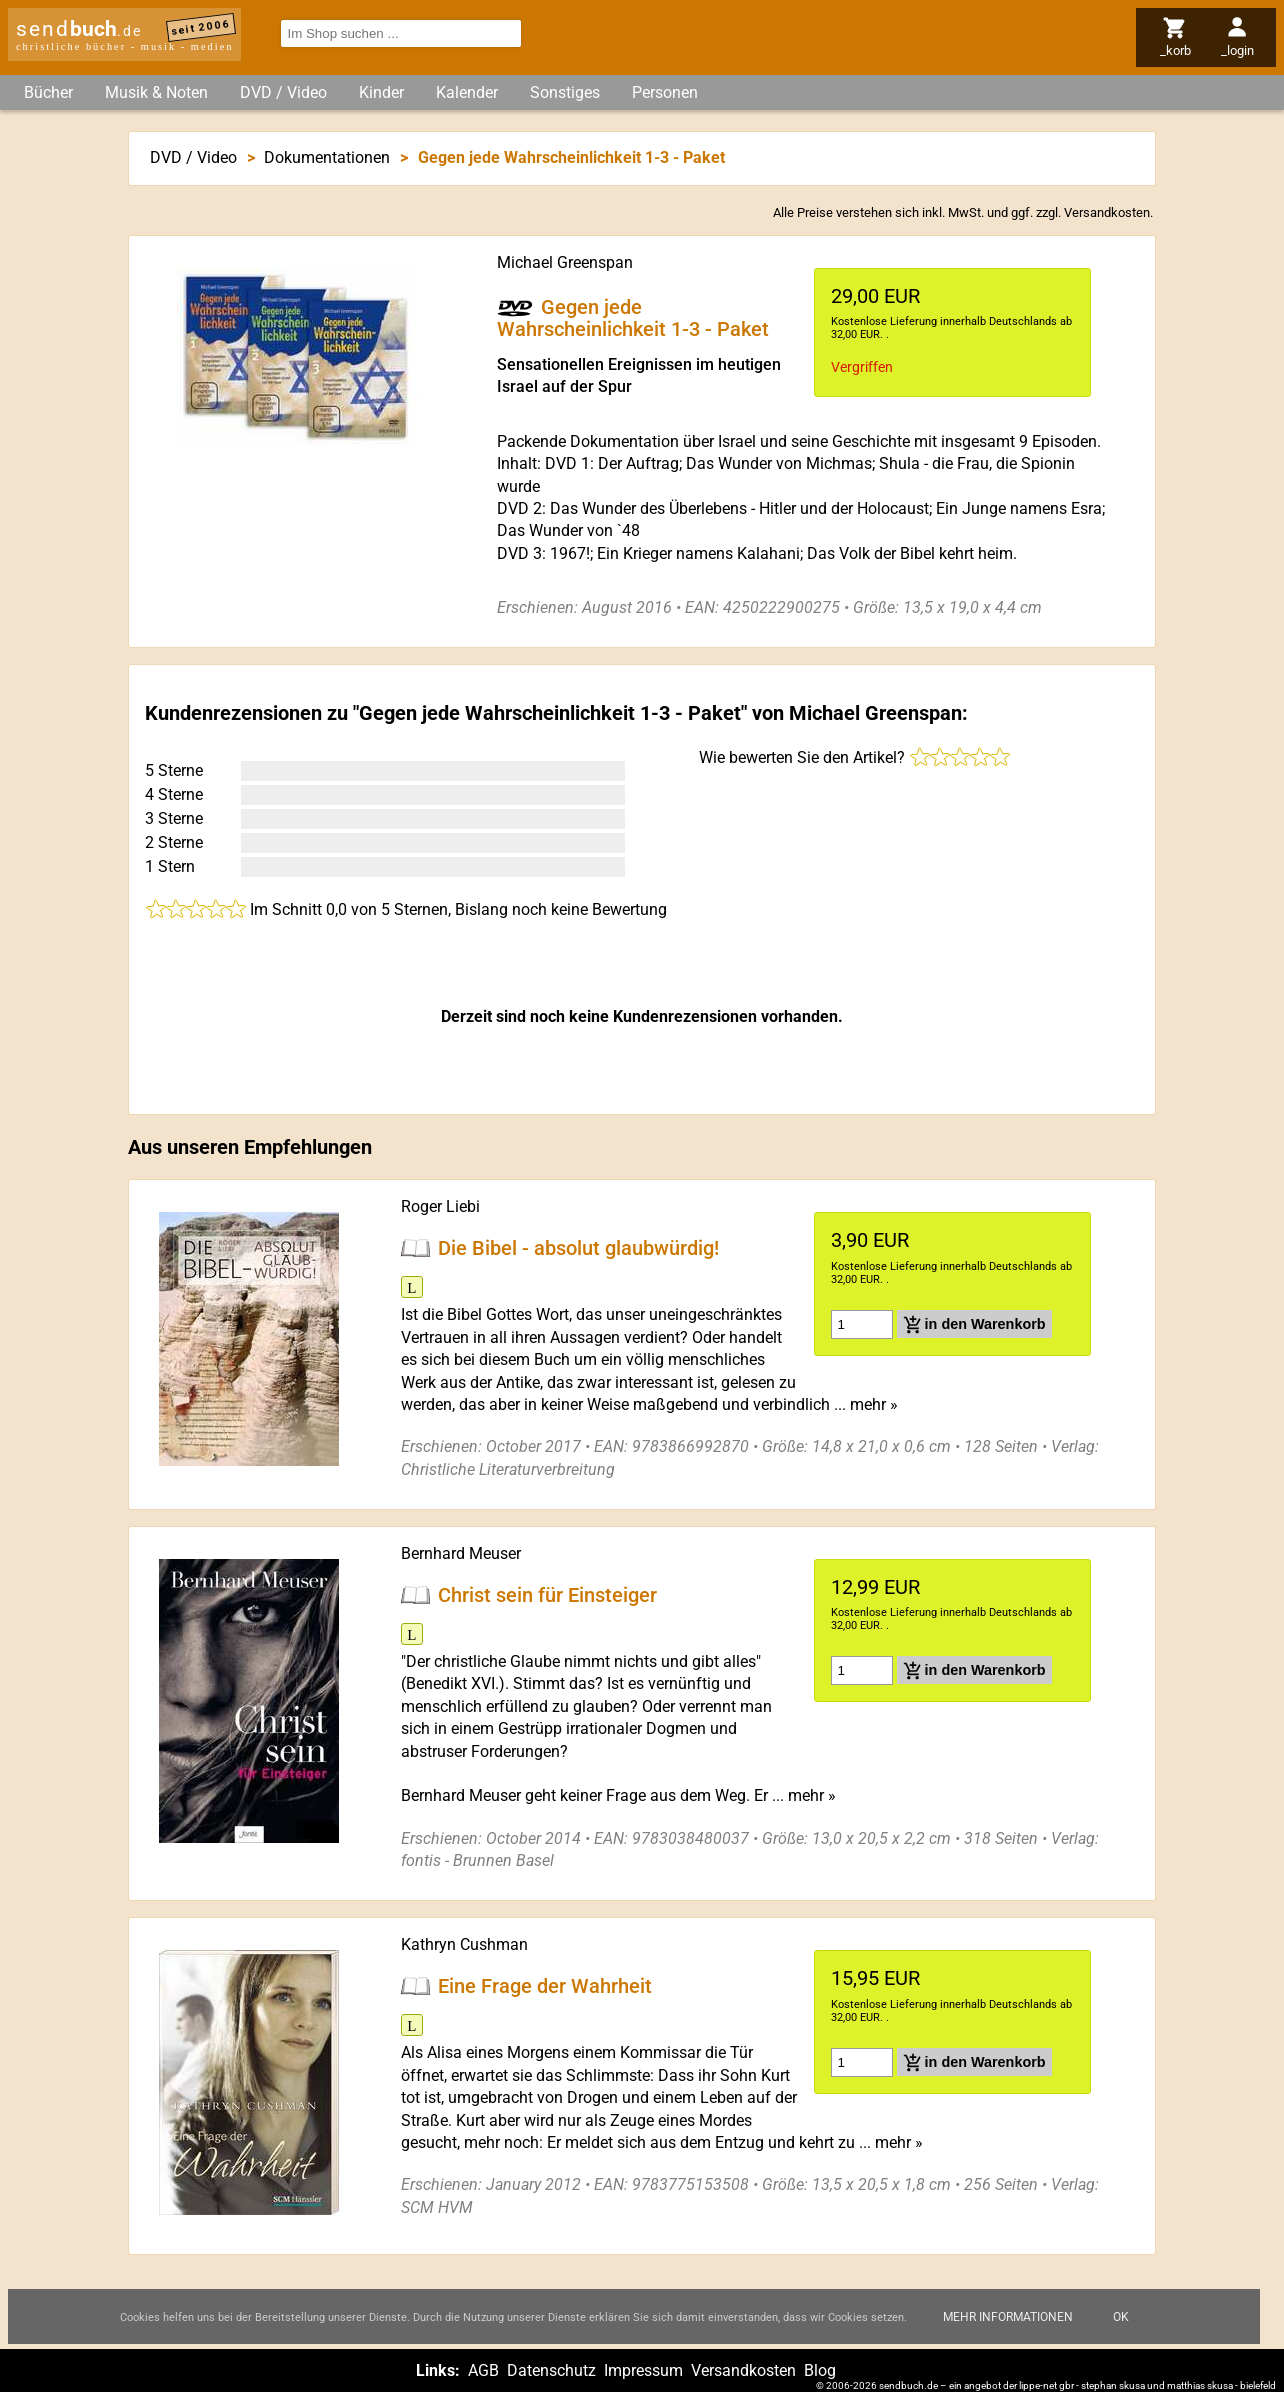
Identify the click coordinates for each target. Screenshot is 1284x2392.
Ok (1121, 2317)
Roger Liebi (440, 1206)
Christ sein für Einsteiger (547, 1595)
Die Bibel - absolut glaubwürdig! (578, 1248)
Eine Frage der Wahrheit (545, 1986)
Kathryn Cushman (464, 1944)
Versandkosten (1107, 212)
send (79, 29)
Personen (665, 92)
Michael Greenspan (565, 262)
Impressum (643, 2370)
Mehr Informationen (1008, 2317)
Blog (820, 2370)
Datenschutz (551, 2370)
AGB (483, 2370)
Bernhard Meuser (461, 1553)
